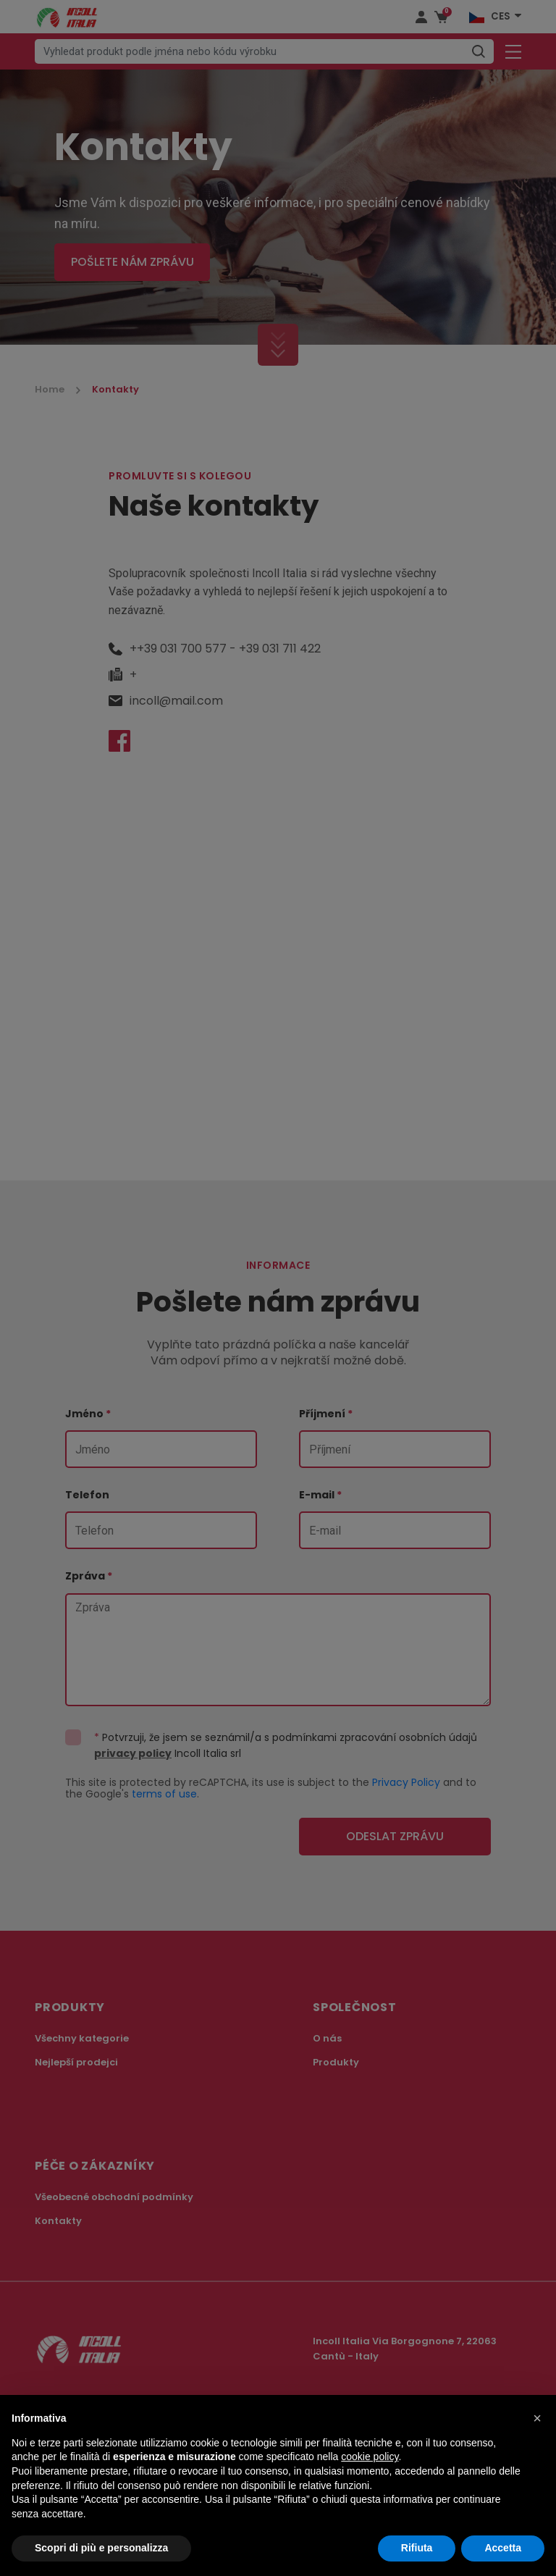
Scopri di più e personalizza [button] (101, 2548)
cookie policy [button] (369, 2456)
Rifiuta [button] (417, 2548)
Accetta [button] (502, 2548)
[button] (537, 2418)
